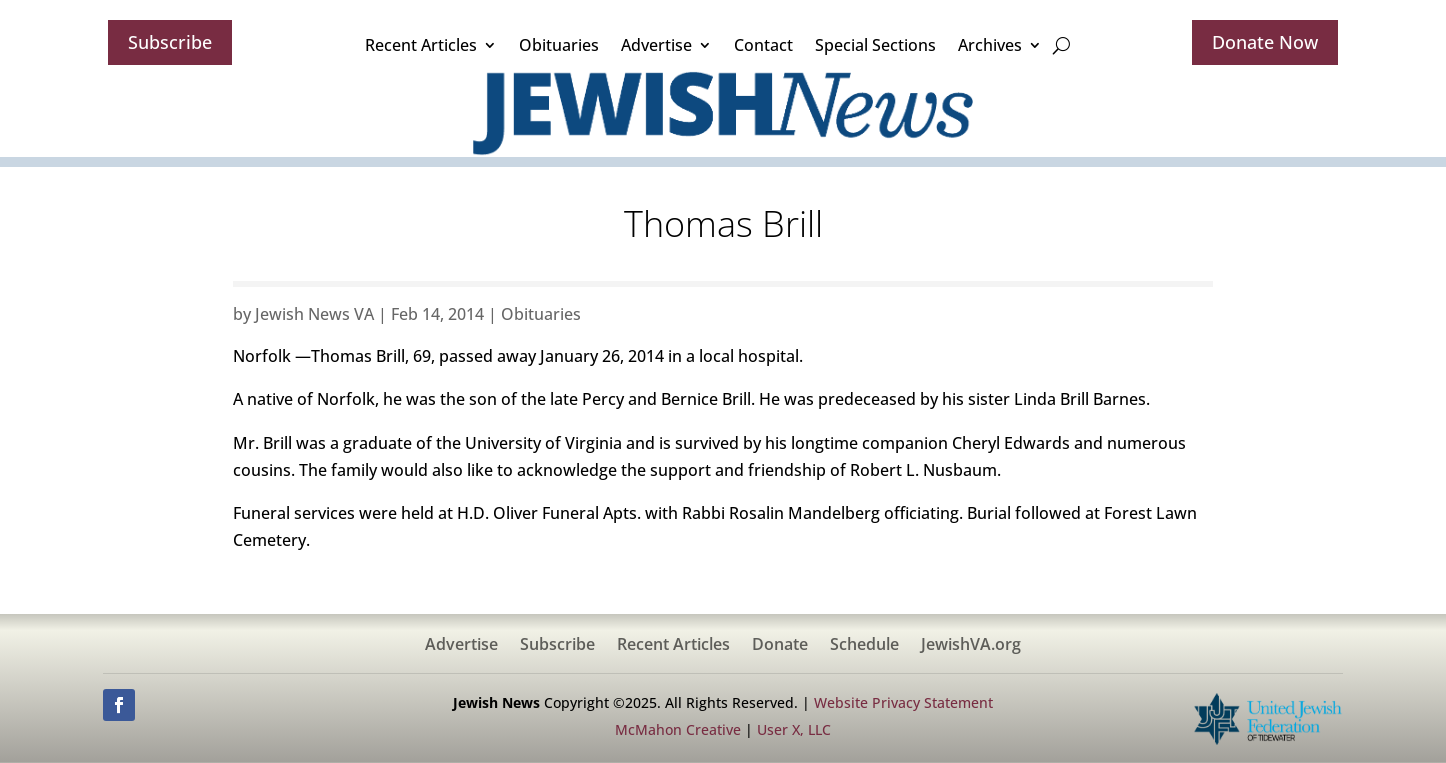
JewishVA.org (971, 646)
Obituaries (559, 45)
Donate (780, 646)
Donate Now (1265, 42)
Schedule (864, 646)
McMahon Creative (678, 729)
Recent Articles (421, 45)
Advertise (656, 45)
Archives (990, 45)
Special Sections (875, 45)
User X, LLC (794, 729)
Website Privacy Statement (903, 702)
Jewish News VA (314, 314)
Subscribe (170, 42)
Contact (763, 45)
